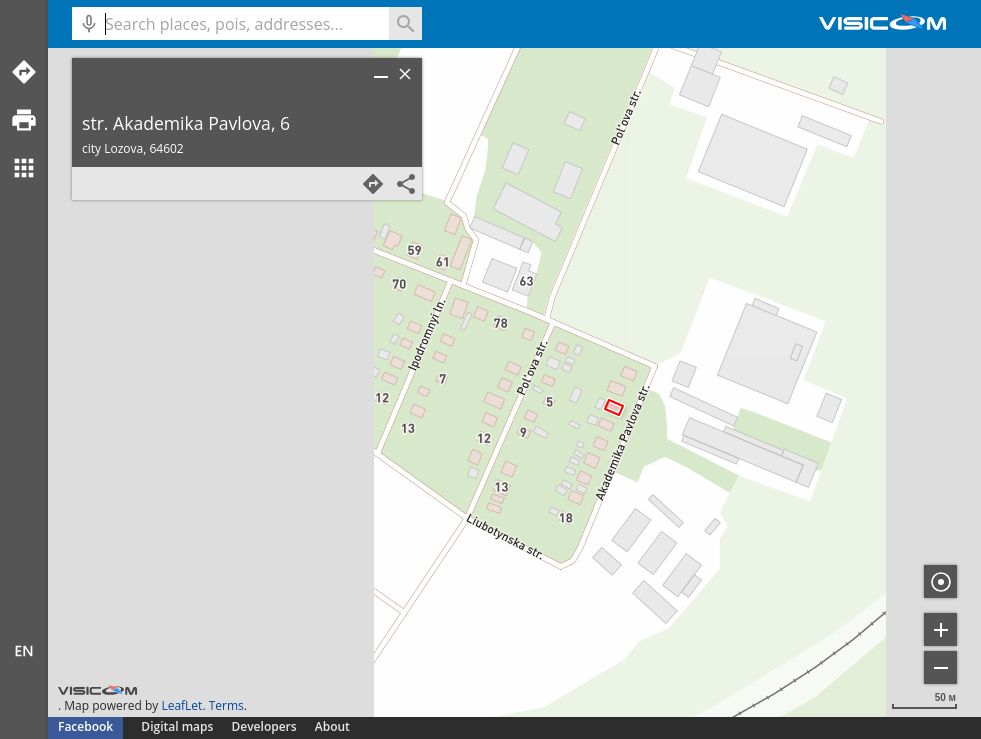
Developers (264, 726)
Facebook (85, 726)
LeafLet (181, 705)
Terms (226, 705)
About (332, 726)
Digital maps (178, 726)
